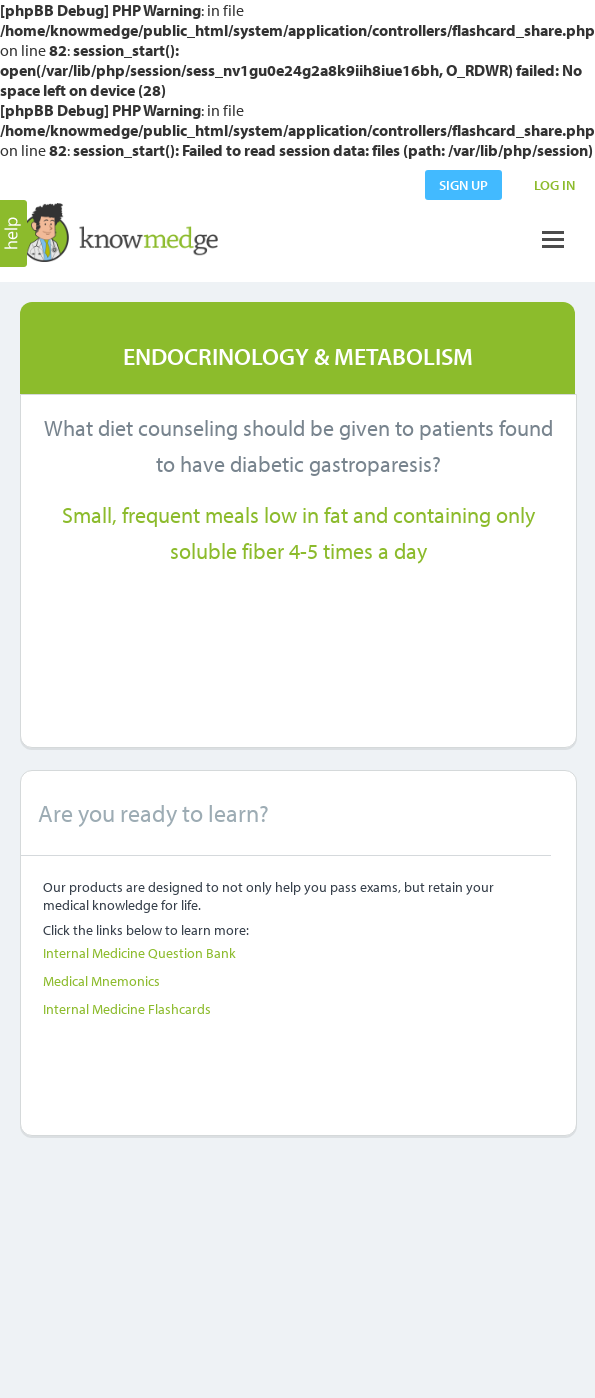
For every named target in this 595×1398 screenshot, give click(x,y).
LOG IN (554, 185)
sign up (463, 185)
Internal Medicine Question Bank (139, 953)
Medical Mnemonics (101, 981)
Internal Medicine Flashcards (127, 1009)
